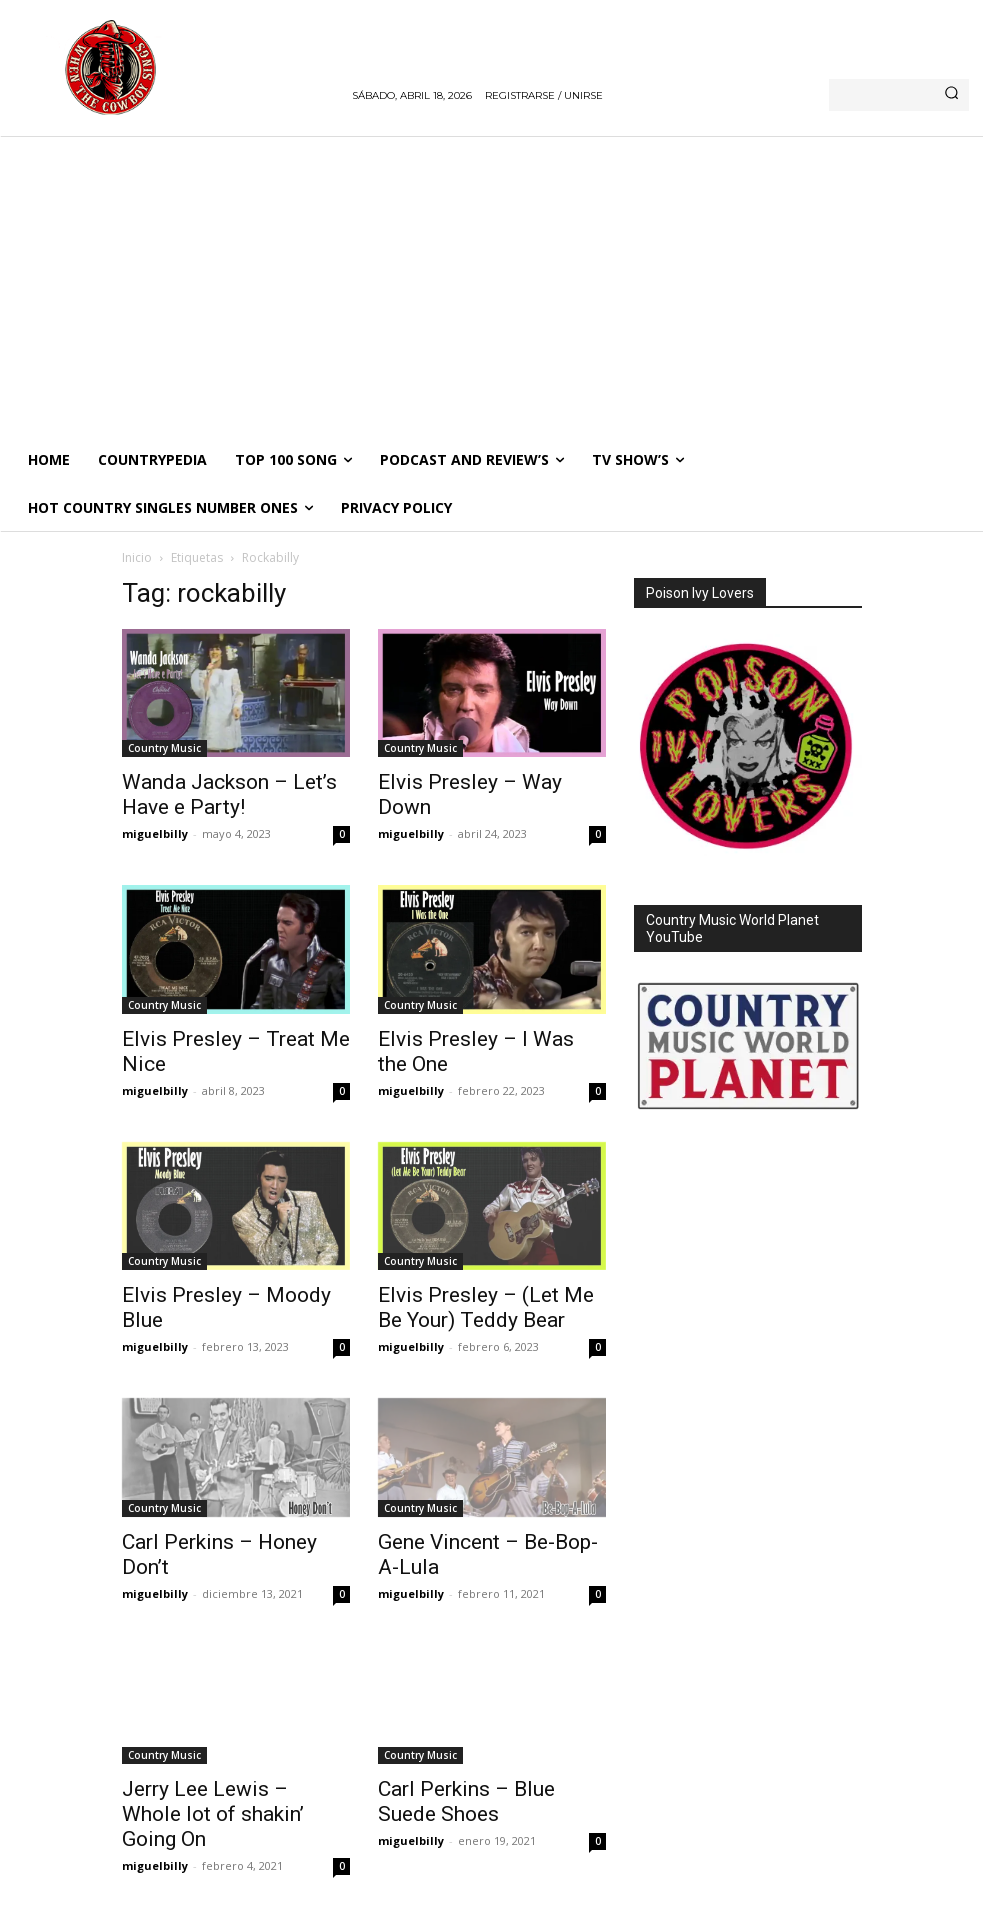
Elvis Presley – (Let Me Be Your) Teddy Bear (486, 1307)
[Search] (951, 95)
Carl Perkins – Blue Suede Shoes (466, 1801)
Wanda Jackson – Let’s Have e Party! (229, 794)
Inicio (137, 557)
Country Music (164, 748)
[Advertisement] (491, 286)
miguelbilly (155, 833)
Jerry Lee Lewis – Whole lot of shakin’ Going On (213, 1814)
